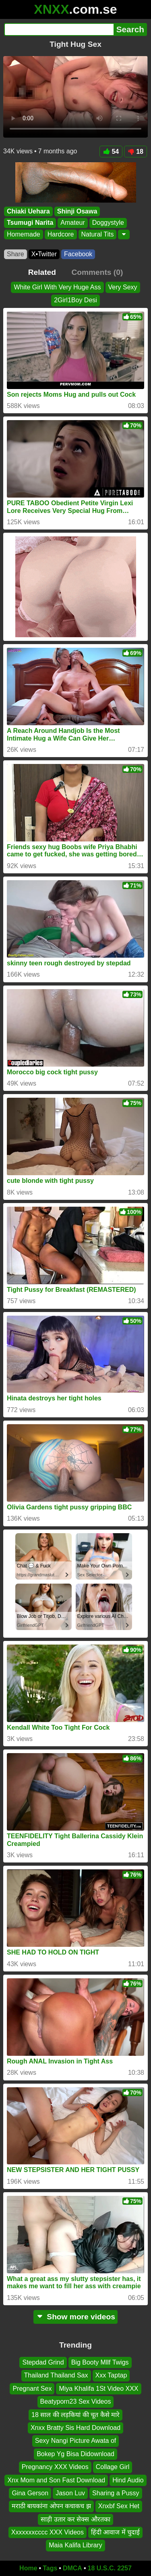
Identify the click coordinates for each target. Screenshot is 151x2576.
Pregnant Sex (32, 2388)
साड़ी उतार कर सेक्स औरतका (75, 2519)
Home (28, 2568)
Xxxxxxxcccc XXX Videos (47, 2532)
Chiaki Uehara (28, 211)
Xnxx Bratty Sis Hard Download (75, 2427)
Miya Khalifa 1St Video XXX (98, 2388)
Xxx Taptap (111, 2375)
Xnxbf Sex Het (118, 2506)
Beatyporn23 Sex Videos (75, 2401)
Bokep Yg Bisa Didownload (75, 2453)
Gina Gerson (30, 2493)
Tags (50, 2568)
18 (135, 151)
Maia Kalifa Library (75, 2545)
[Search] (59, 29)
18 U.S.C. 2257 (110, 2568)
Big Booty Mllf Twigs (100, 2362)
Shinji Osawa (77, 211)
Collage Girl (113, 2466)
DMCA (72, 2568)
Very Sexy (122, 287)
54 (111, 151)
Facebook (78, 254)
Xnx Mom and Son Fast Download (56, 2480)
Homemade (23, 234)
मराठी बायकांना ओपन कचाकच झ (51, 2506)
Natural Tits (97, 234)
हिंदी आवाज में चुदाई (115, 2532)
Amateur (72, 223)
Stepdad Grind (43, 2362)
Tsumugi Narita (30, 223)
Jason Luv (70, 2493)
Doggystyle (108, 223)
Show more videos (75, 2316)
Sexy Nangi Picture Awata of (75, 2441)
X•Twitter (44, 254)
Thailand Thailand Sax (56, 2375)
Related (42, 272)
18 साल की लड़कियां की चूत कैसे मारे (75, 2414)
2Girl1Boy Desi (75, 300)
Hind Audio (127, 2480)
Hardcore (61, 234)
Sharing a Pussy (115, 2493)
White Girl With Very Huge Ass (57, 287)
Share (15, 254)
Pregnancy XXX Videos (55, 2466)
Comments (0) (97, 272)
